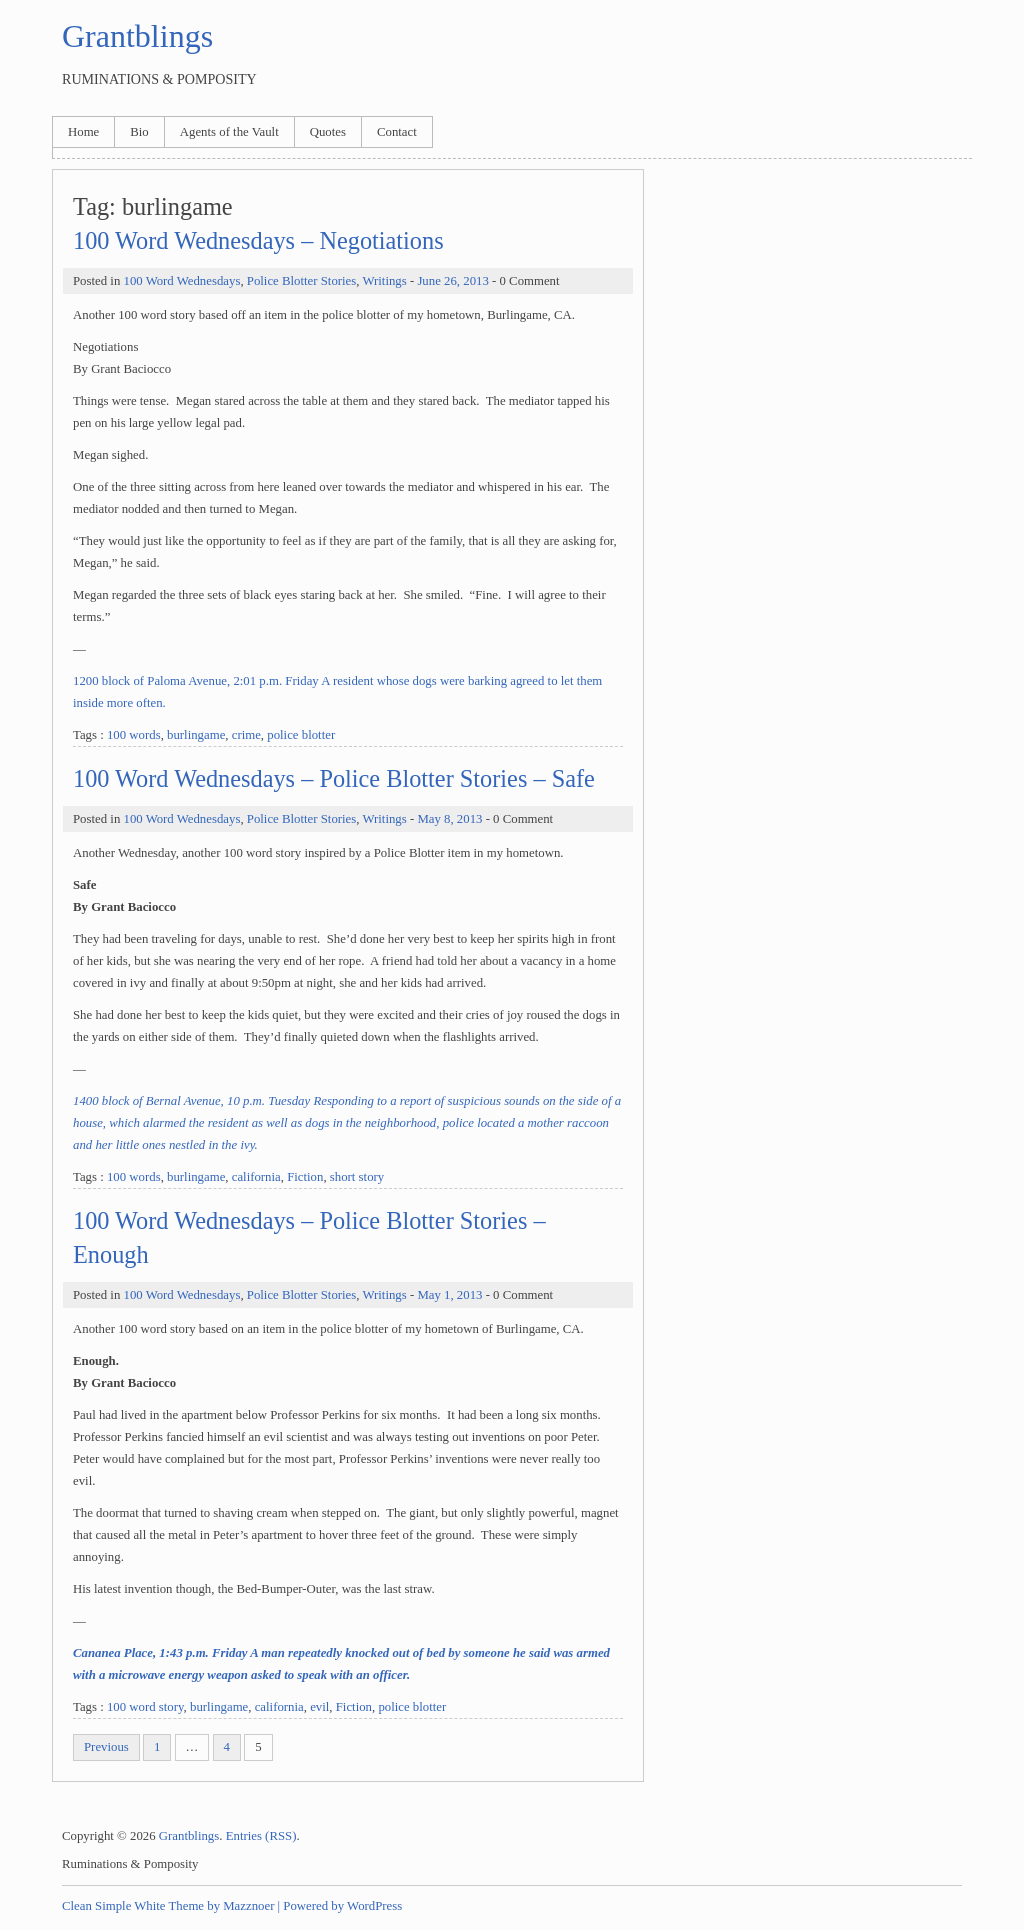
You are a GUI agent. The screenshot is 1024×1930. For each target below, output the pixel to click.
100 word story (145, 1707)
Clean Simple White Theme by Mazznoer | (171, 1906)
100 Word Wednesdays (181, 281)
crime (246, 735)
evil (319, 1707)
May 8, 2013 (449, 819)
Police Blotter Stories (301, 281)
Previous (106, 1747)
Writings (384, 281)
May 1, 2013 (449, 1295)
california (256, 1177)
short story (357, 1177)
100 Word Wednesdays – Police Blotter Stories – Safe (334, 778)
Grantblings (137, 36)
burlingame (196, 735)
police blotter (301, 735)
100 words (134, 735)
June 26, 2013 (452, 281)
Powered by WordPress (342, 1906)
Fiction (305, 1177)
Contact (397, 132)
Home (83, 132)
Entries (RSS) (261, 1836)
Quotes (328, 132)
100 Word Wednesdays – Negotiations (258, 240)
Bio (139, 132)
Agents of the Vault (229, 132)
